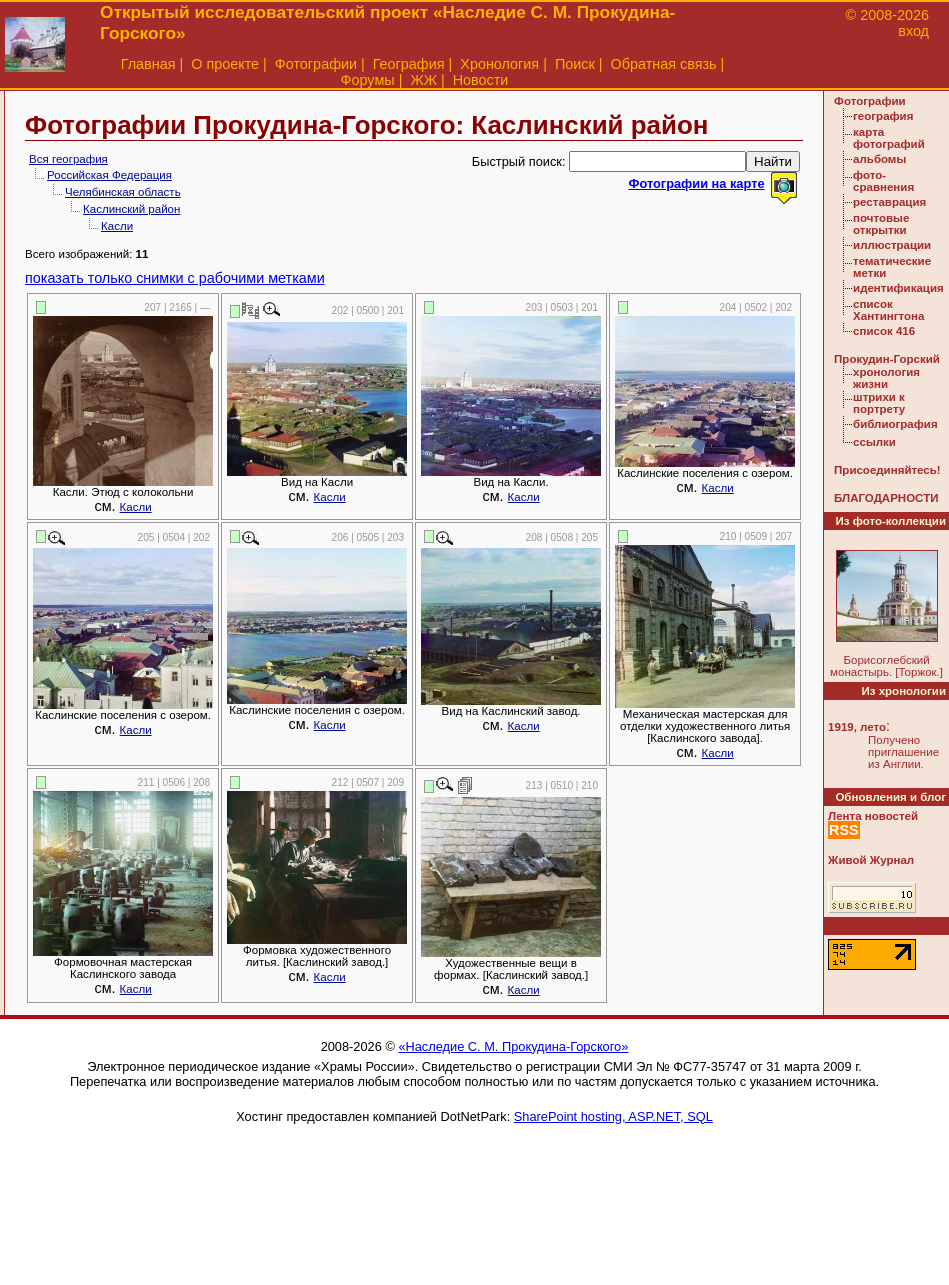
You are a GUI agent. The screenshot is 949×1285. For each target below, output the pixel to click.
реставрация (889, 202)
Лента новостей (873, 816)
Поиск (575, 64)
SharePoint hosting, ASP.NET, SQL (613, 1116)
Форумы (368, 80)
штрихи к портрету (879, 403)
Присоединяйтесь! (887, 470)
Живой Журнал (871, 860)
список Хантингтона (888, 310)
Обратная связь (664, 64)
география (883, 116)
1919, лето (857, 727)
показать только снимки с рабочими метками (175, 278)
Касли (117, 226)
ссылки (874, 442)
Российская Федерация (109, 175)
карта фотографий (889, 138)
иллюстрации (892, 245)
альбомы (879, 159)
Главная (148, 64)
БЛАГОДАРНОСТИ (886, 498)
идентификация (898, 288)
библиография (895, 424)
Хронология (499, 64)
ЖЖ (423, 80)
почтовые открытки (881, 224)
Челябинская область (123, 192)
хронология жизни (886, 378)
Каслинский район (131, 209)
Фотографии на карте (696, 183)
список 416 (884, 331)
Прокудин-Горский (887, 359)
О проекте (225, 64)
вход (913, 31)
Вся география (68, 159)
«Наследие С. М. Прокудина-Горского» (513, 1046)
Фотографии (316, 64)
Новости (481, 80)
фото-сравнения (883, 181)
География (409, 64)
